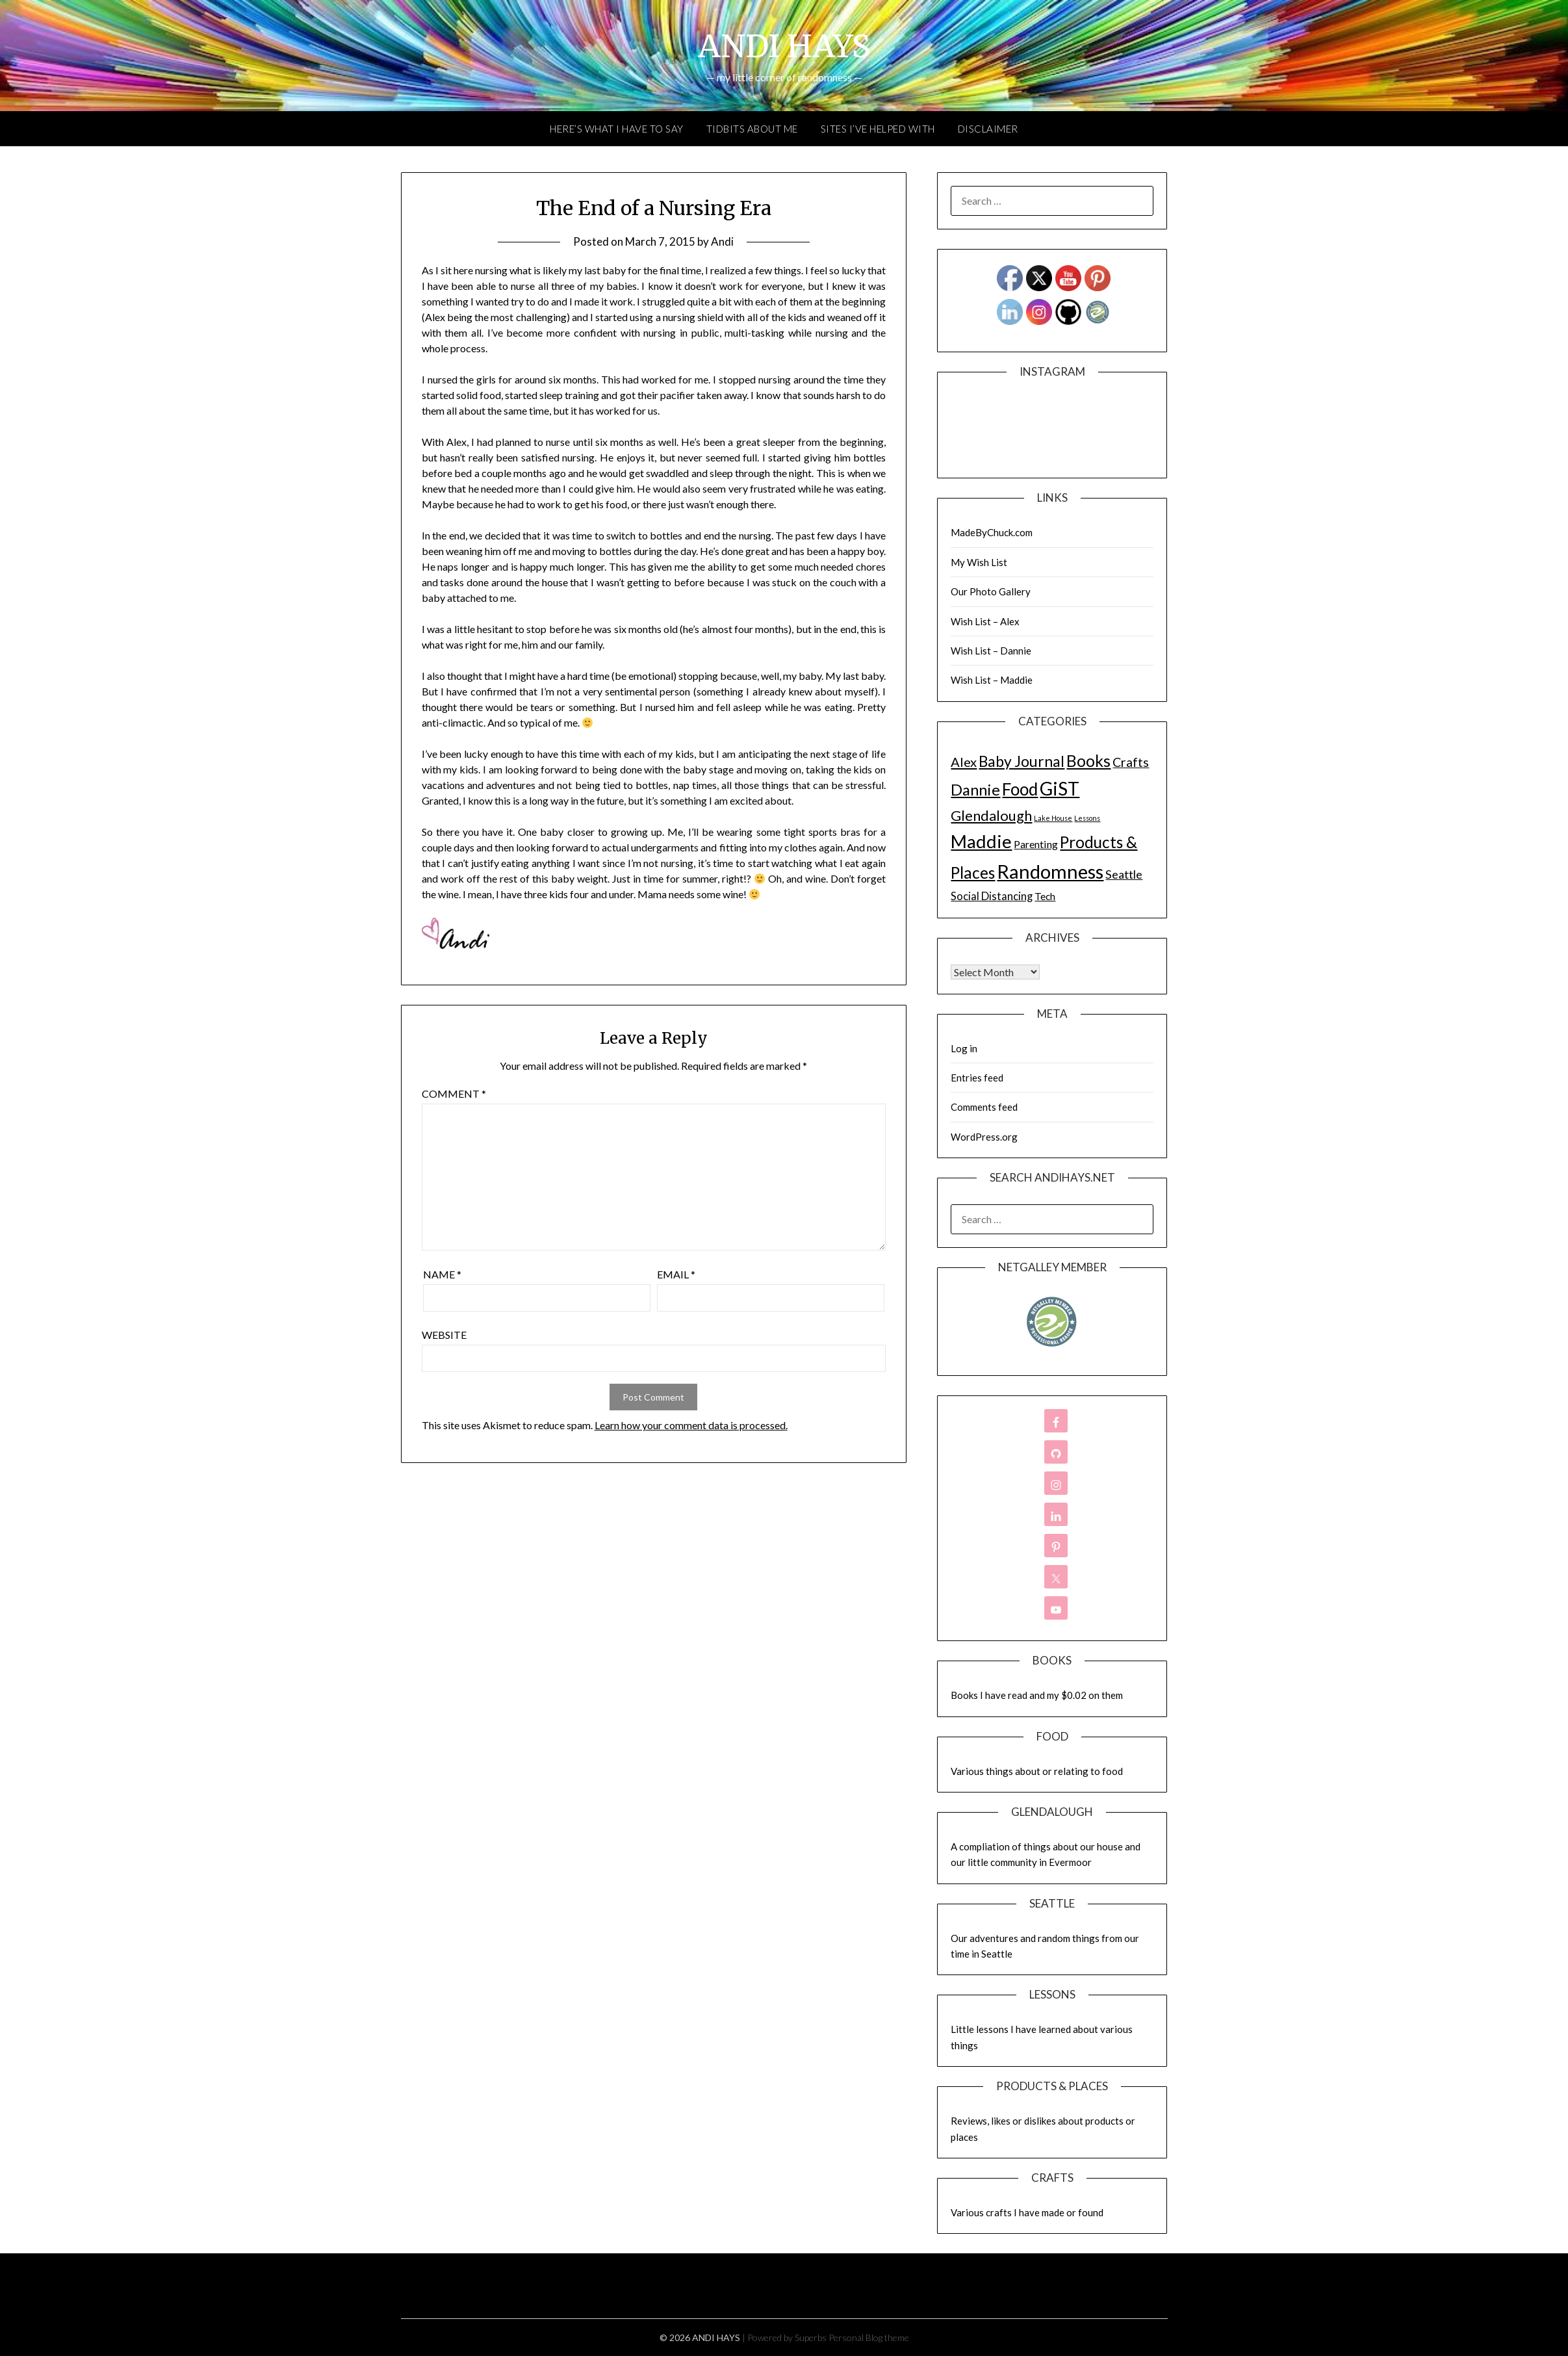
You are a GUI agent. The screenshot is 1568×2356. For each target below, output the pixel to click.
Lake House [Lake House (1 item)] (1053, 818)
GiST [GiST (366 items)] (1059, 788)
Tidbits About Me (752, 129)
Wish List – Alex (985, 621)
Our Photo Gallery (991, 591)
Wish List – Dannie (991, 650)
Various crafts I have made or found (1027, 2212)
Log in (964, 1048)
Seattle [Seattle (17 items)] (1123, 874)
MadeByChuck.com (992, 532)
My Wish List (979, 562)
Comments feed (984, 1107)
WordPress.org (984, 1137)
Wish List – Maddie (992, 680)
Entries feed (977, 1077)
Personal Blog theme (869, 2337)
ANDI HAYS (784, 46)
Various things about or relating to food (1037, 1771)
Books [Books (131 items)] (1088, 760)
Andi (722, 241)
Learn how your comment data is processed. (691, 1425)
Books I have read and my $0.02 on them (1037, 1695)
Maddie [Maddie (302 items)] (981, 841)
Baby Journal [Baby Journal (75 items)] (1021, 761)
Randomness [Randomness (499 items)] (1050, 871)
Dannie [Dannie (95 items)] (975, 790)
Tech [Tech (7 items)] (1045, 896)
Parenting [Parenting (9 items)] (1036, 844)
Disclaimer (988, 129)
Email (676, 1274)
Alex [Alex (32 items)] (964, 762)
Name (442, 1274)
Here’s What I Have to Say (617, 129)
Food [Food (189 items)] (1020, 789)
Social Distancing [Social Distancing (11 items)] (992, 896)
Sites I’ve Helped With (878, 129)
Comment (454, 1093)
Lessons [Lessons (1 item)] (1087, 818)
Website (444, 1334)
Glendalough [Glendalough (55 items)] (991, 815)
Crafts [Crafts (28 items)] (1130, 762)
